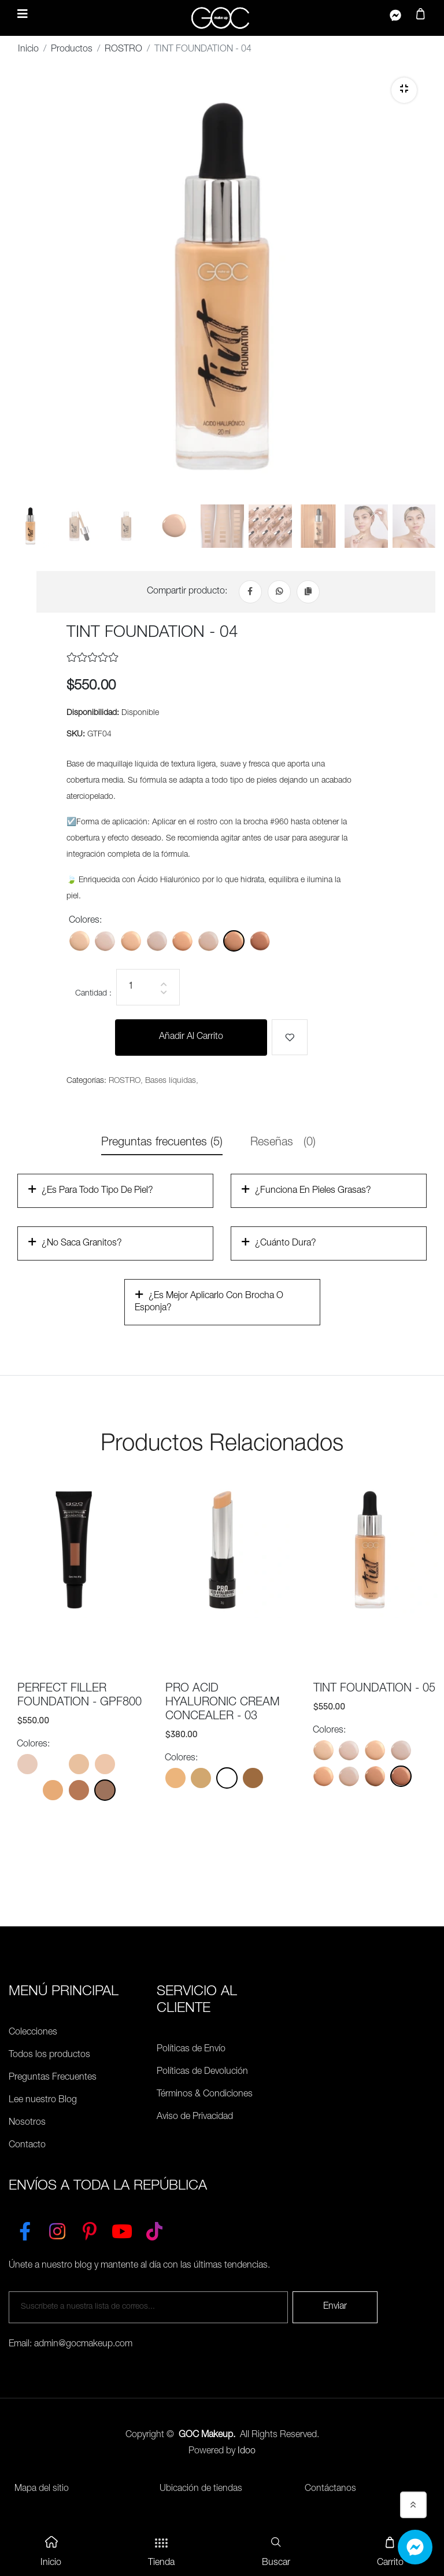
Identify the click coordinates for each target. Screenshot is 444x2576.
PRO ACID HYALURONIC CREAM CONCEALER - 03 (222, 1703)
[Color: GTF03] (182, 941)
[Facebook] (250, 592)
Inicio (28, 49)
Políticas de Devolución (202, 2072)
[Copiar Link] (308, 592)
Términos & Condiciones (205, 2095)
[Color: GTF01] (79, 941)
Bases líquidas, (171, 1082)
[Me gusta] (290, 1038)
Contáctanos (330, 2490)
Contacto (27, 2146)
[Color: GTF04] (234, 941)
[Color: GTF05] (260, 941)
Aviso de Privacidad (195, 2117)
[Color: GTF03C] (208, 941)
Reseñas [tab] (283, 1143)
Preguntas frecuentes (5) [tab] (162, 1143)
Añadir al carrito (191, 1037)
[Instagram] (57, 2229)
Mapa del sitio (41, 2490)
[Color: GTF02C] (157, 941)
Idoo (247, 2452)
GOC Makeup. (207, 2436)
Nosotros (27, 2123)
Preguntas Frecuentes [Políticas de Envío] (53, 2078)
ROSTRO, (126, 1082)
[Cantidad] (148, 988)
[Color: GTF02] (131, 941)
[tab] (30, 533)
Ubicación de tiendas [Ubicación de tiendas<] (201, 2490)
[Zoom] (404, 90)
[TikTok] (154, 2229)
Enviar (335, 2307)
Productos (71, 49)
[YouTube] (122, 2229)
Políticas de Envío (191, 2050)
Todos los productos (49, 2056)
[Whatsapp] (279, 592)
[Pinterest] (89, 2229)
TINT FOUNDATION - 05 (374, 1690)
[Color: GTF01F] (105, 941)
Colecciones (33, 2033)
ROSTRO (123, 49)
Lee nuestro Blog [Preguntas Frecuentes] (43, 2101)
